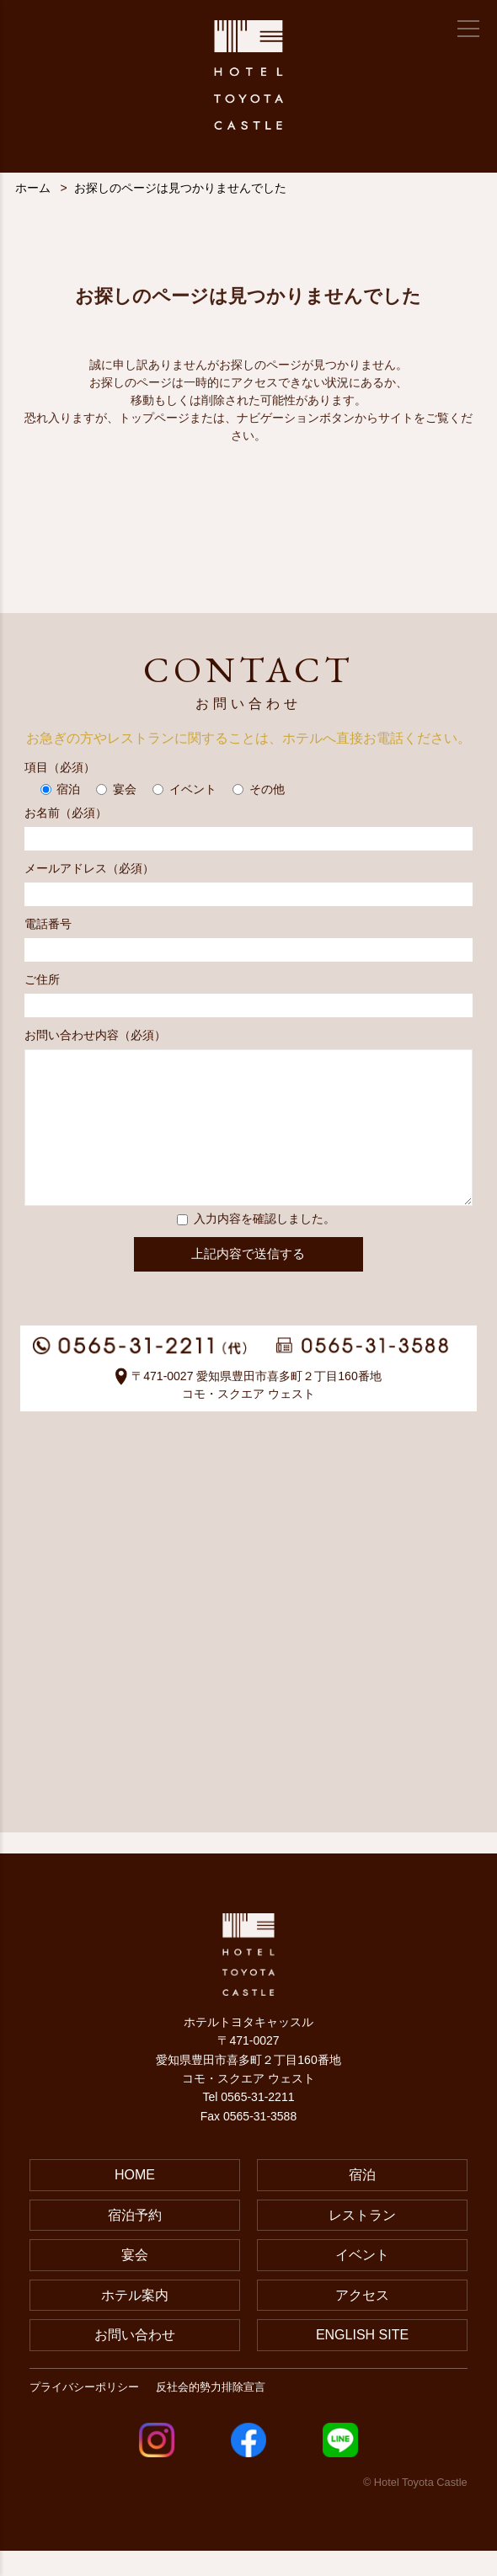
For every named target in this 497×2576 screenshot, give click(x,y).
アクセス (362, 2320)
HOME (135, 2200)
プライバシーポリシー (84, 2412)
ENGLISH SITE (362, 2360)
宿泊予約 (135, 2240)
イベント (362, 2280)
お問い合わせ (134, 2360)
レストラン (362, 2240)
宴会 (134, 2280)
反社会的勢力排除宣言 (210, 2412)
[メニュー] (468, 28)
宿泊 (362, 2200)
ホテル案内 (134, 2320)
